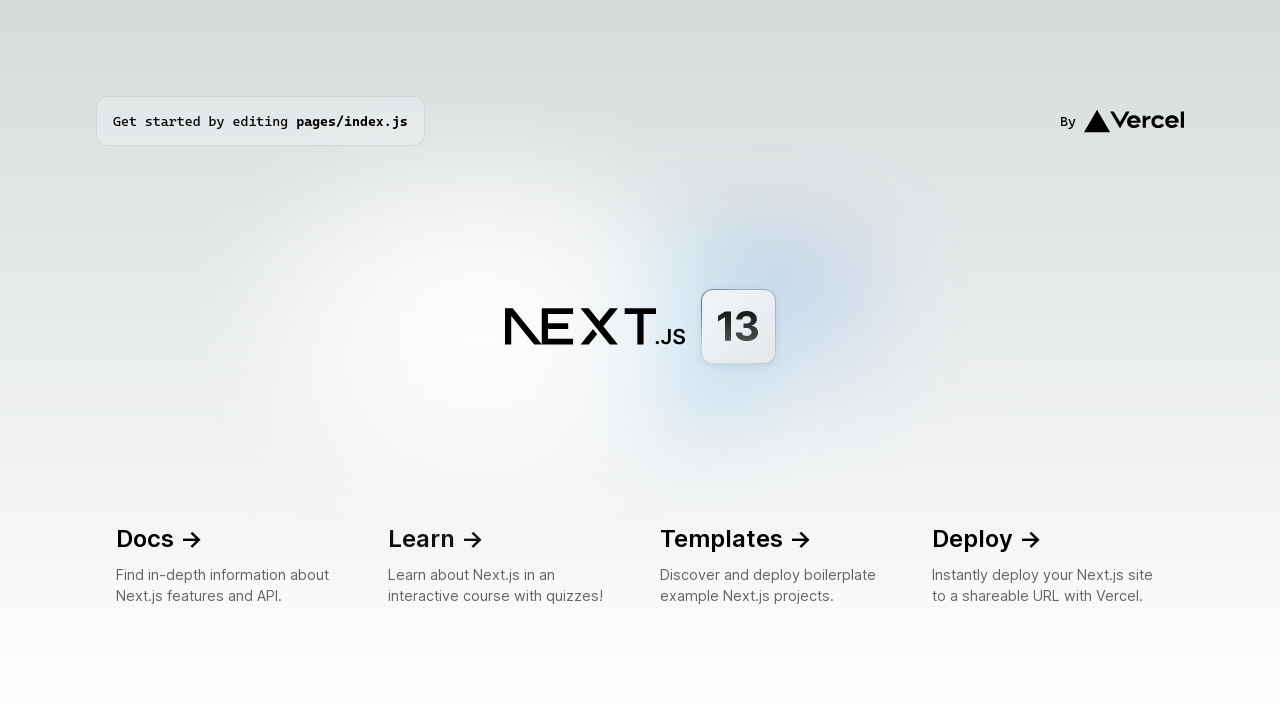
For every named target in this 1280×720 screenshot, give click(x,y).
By (1122, 121)
